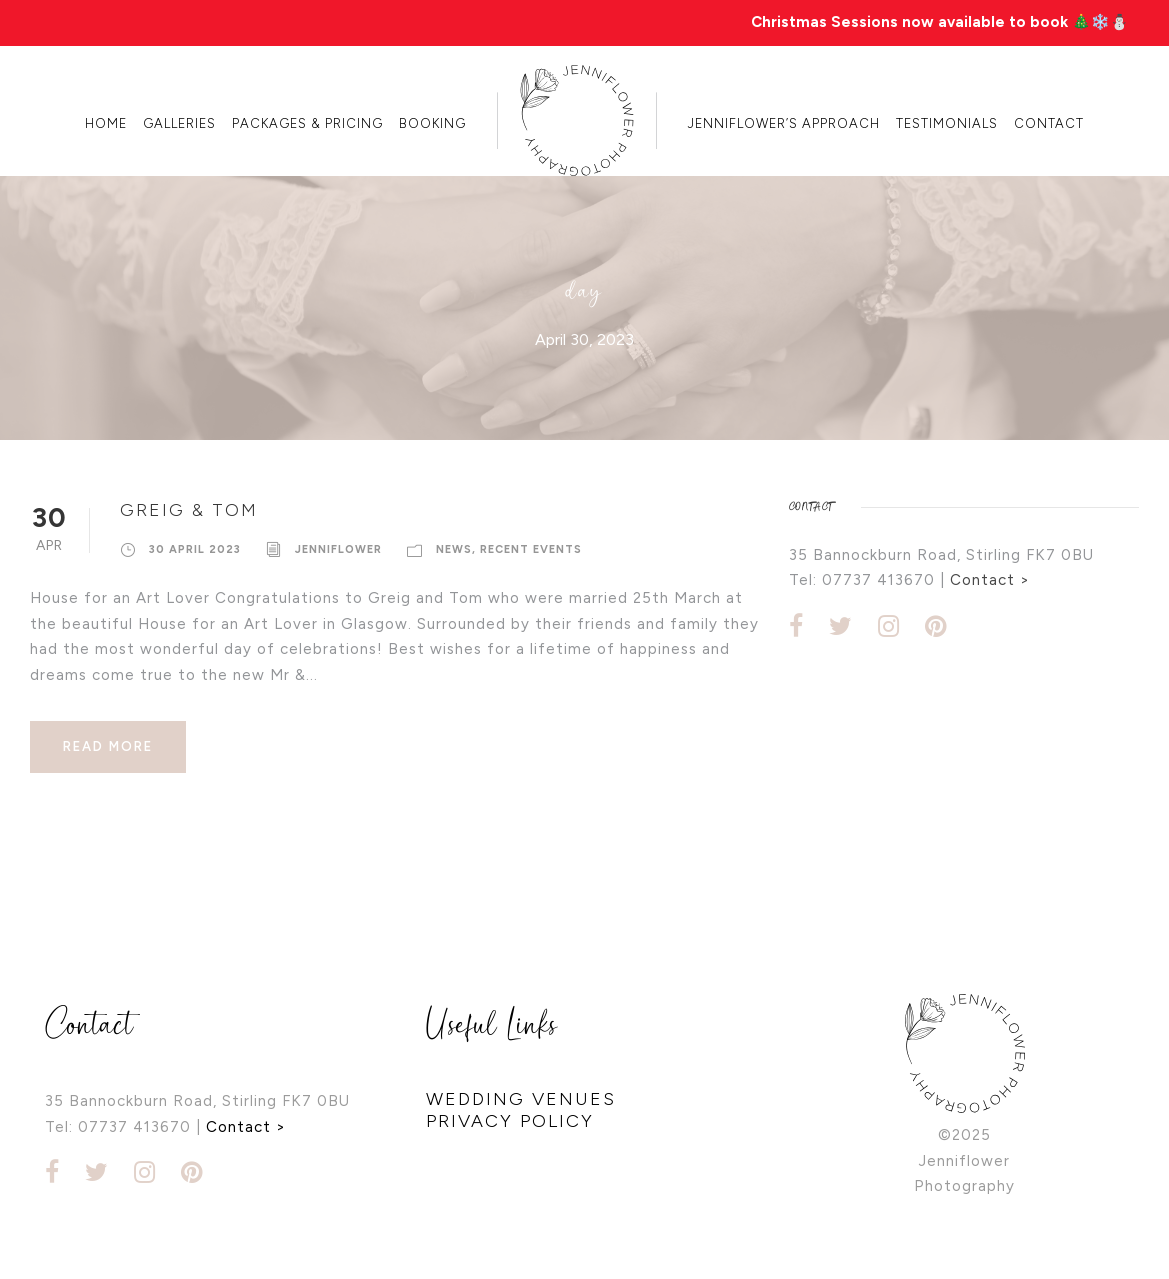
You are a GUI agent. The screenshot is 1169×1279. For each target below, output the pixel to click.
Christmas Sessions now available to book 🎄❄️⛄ (940, 22)
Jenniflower (338, 549)
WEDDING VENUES (521, 1099)
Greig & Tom (189, 510)
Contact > (990, 580)
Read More (108, 746)
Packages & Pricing (307, 123)
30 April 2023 (195, 549)
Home (106, 123)
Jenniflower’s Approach (784, 123)
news (454, 549)
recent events (531, 549)
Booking (432, 123)
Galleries (179, 123)
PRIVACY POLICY (510, 1121)
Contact (1049, 123)
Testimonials (947, 123)
